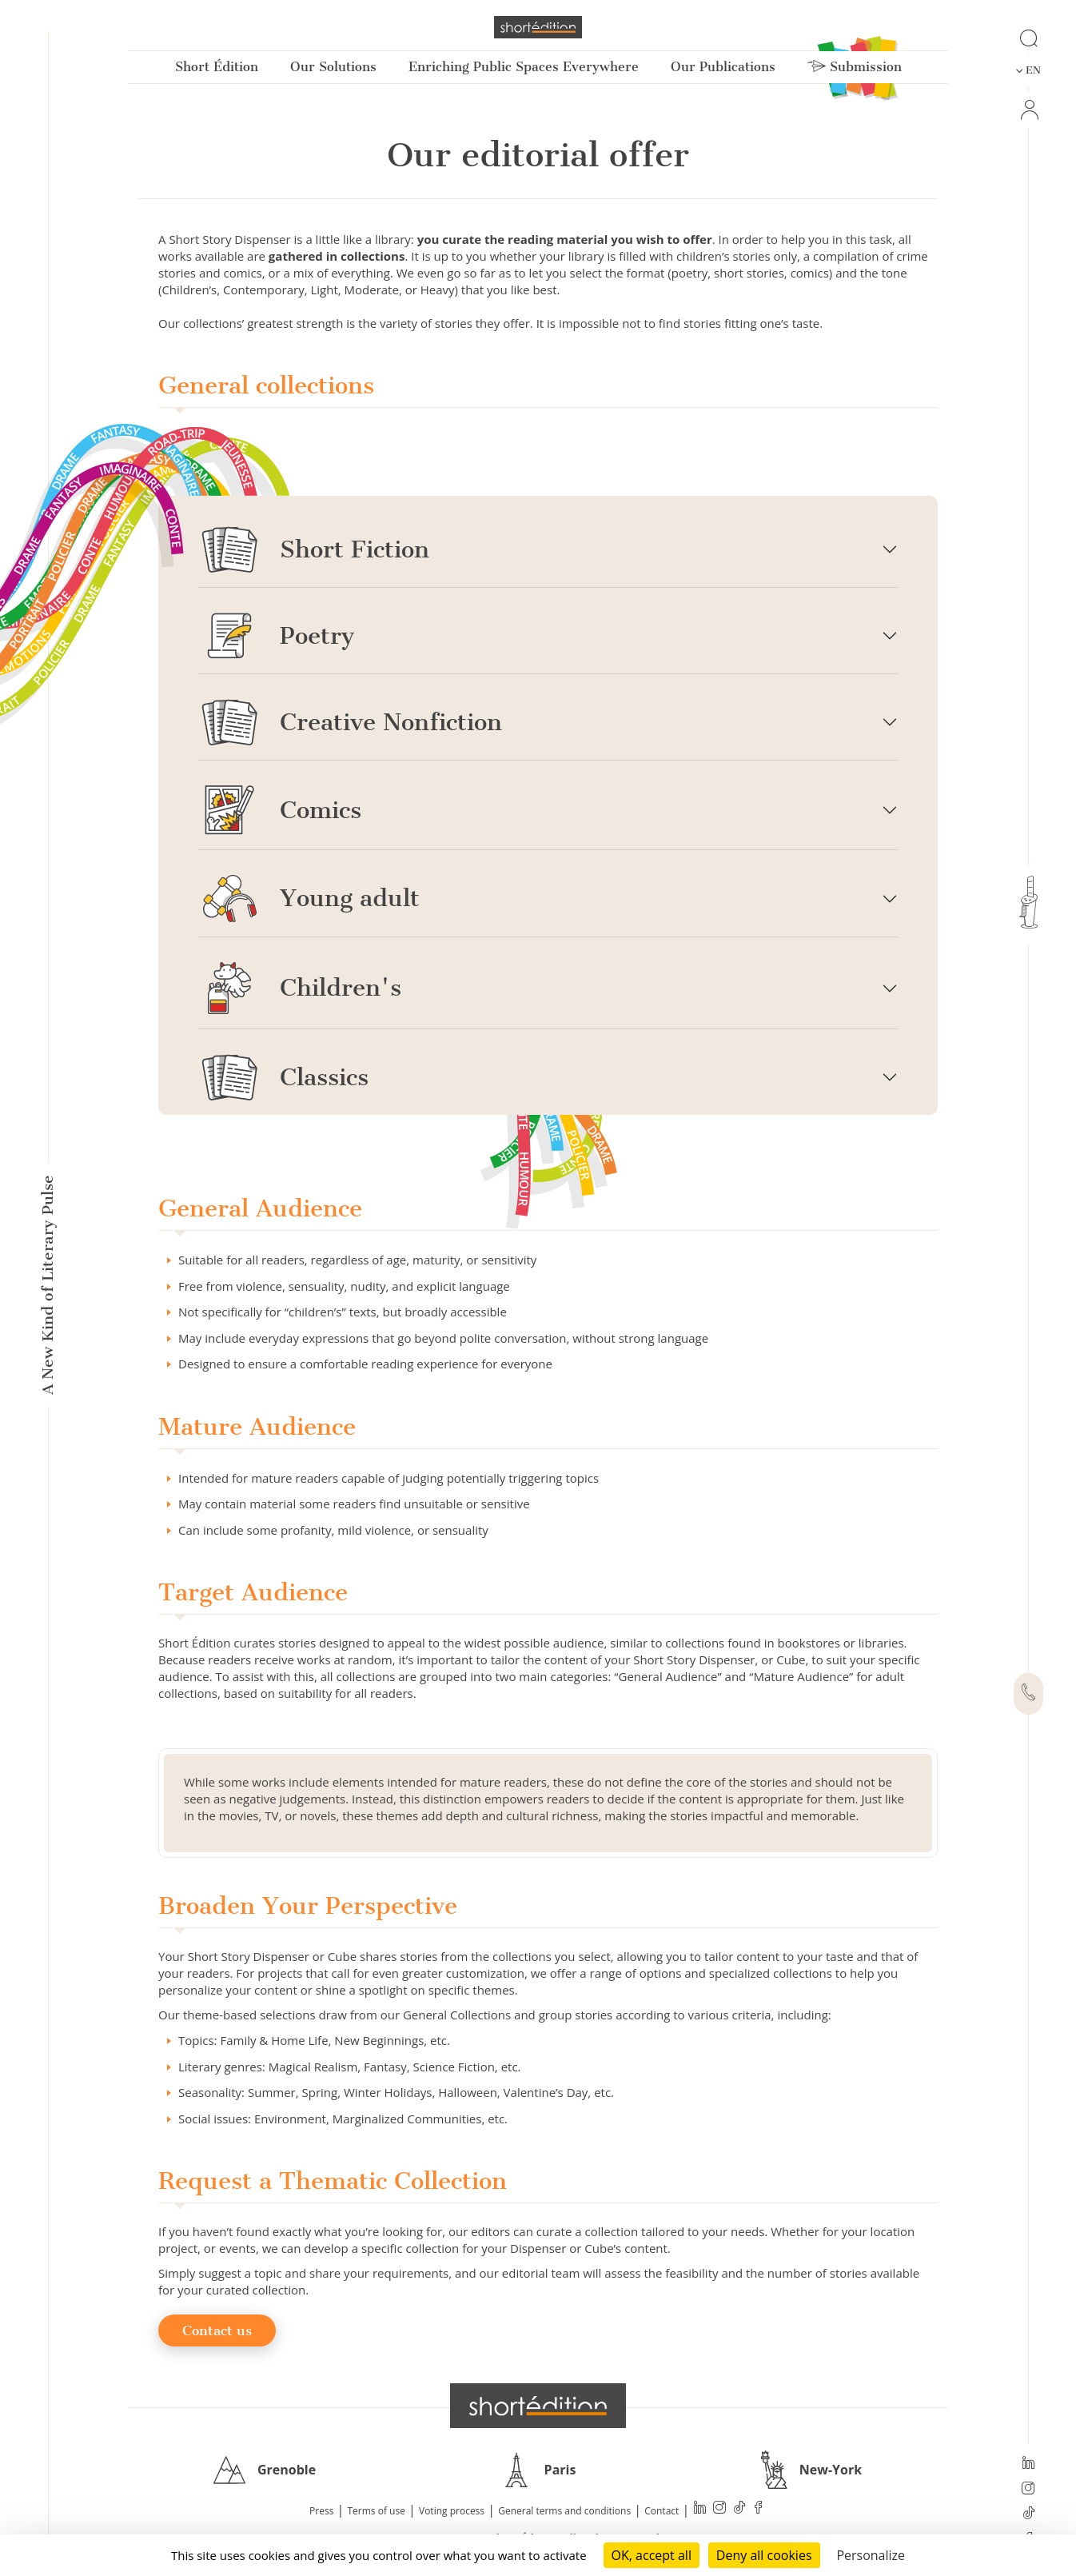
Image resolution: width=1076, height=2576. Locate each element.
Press (321, 2511)
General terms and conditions (564, 2511)
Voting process (451, 2511)
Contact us (217, 2330)
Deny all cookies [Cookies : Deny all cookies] (764, 2555)
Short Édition (216, 66)
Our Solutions (333, 66)
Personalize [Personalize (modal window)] (870, 2555)
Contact (661, 2511)
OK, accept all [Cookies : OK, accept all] (651, 2555)
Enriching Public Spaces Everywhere (523, 66)
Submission (854, 66)
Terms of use (376, 2511)
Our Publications (723, 66)
